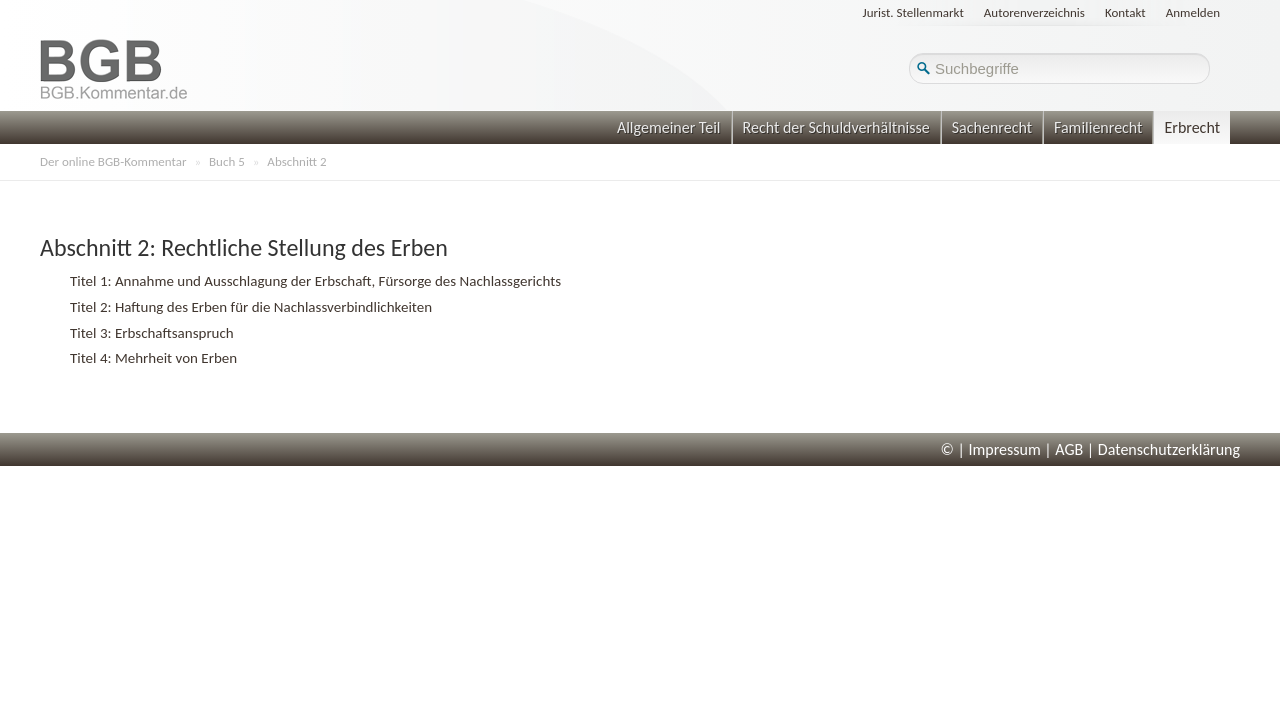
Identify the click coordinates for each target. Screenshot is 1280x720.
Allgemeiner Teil (669, 127)
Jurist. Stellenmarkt (913, 12)
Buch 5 (227, 161)
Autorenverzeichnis (1034, 12)
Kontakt (1125, 12)
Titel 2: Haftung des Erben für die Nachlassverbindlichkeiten (251, 307)
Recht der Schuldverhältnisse (836, 127)
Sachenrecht (992, 127)
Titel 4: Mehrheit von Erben (153, 358)
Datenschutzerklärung (1169, 449)
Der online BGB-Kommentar (113, 161)
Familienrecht (1098, 127)
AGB (1069, 449)
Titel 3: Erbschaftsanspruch (152, 333)
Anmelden (1193, 12)
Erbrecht (1192, 127)
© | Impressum (991, 449)
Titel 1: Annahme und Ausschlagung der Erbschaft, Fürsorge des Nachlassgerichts (315, 281)
